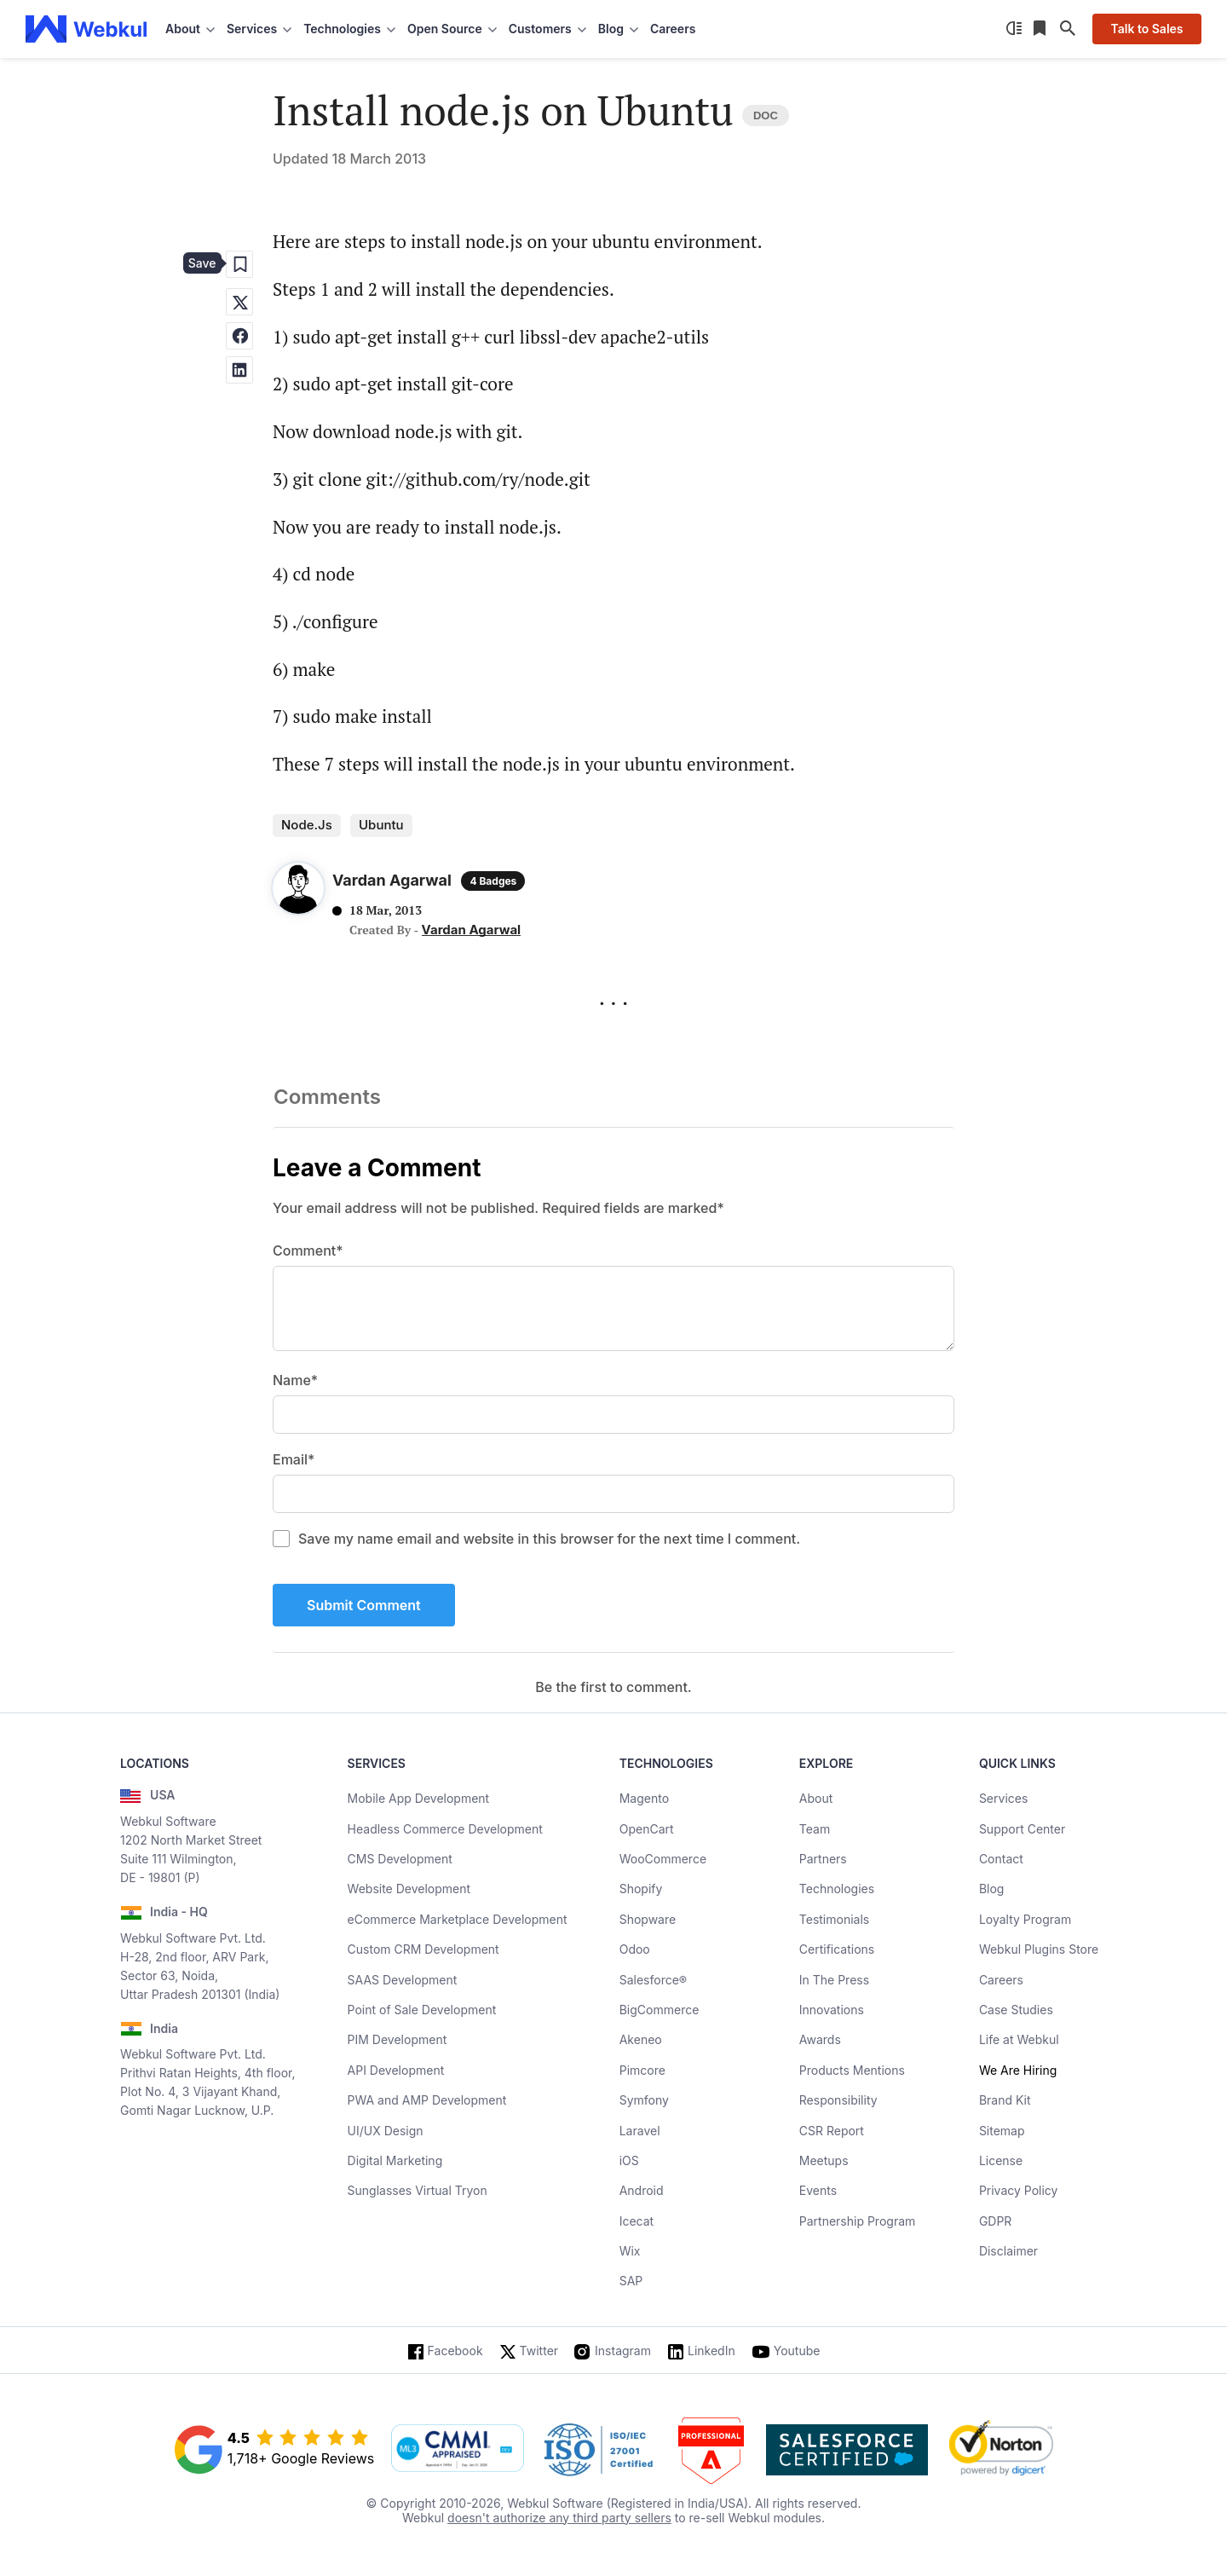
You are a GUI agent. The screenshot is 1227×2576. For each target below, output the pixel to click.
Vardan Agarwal (471, 929)
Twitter (539, 2350)
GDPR (995, 2221)
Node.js (306, 825)
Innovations (831, 2009)
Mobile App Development (419, 1798)
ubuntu (381, 825)
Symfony (644, 2100)
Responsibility (838, 2100)
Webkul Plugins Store (1038, 1949)
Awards (820, 2039)
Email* (293, 1459)
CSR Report (831, 2130)
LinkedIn (711, 2350)
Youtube (797, 2350)
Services (1003, 1798)
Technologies (836, 1888)
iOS (629, 2160)
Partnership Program (857, 2221)
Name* (295, 1380)
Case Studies (1016, 2009)
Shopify (641, 1888)
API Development (396, 2070)
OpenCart (646, 1829)
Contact (1001, 1858)
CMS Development (400, 1858)
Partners (823, 1858)
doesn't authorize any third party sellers (559, 2517)
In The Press (834, 1979)
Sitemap (1002, 2130)
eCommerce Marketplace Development (457, 1919)
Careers (672, 28)
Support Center (1022, 1829)
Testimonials (834, 1919)
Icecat (636, 2221)
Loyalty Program (1025, 1919)
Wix (630, 2251)
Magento (644, 1798)
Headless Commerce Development (445, 1829)
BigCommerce (659, 2009)
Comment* (308, 1250)
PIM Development (397, 2039)
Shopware (648, 1919)
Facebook (455, 2350)
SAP (631, 2280)
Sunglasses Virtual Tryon (417, 2190)
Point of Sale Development (422, 2009)
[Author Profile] (298, 892)
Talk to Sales (1146, 28)
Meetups (824, 2160)
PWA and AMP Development (427, 2100)
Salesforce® (653, 1979)
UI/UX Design (385, 2130)
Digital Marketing (395, 2160)
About (815, 1798)
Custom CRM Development (423, 1949)
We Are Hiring (1018, 2070)
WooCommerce (662, 1858)
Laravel (639, 2130)
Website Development (409, 1888)
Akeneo (640, 2039)
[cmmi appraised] (457, 2449)
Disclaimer (1008, 2251)
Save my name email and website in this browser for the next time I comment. (549, 1538)
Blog (992, 1888)
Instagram (623, 2350)
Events (818, 2190)
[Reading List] (1041, 29)
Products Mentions (852, 2070)
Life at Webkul (1019, 2039)
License (1000, 2160)
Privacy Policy (1018, 2190)
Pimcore (642, 2070)
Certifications (836, 1949)
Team (814, 1829)
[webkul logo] (86, 29)
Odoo (634, 1949)
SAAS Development (403, 1979)
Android (641, 2190)
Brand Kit (1005, 2100)
